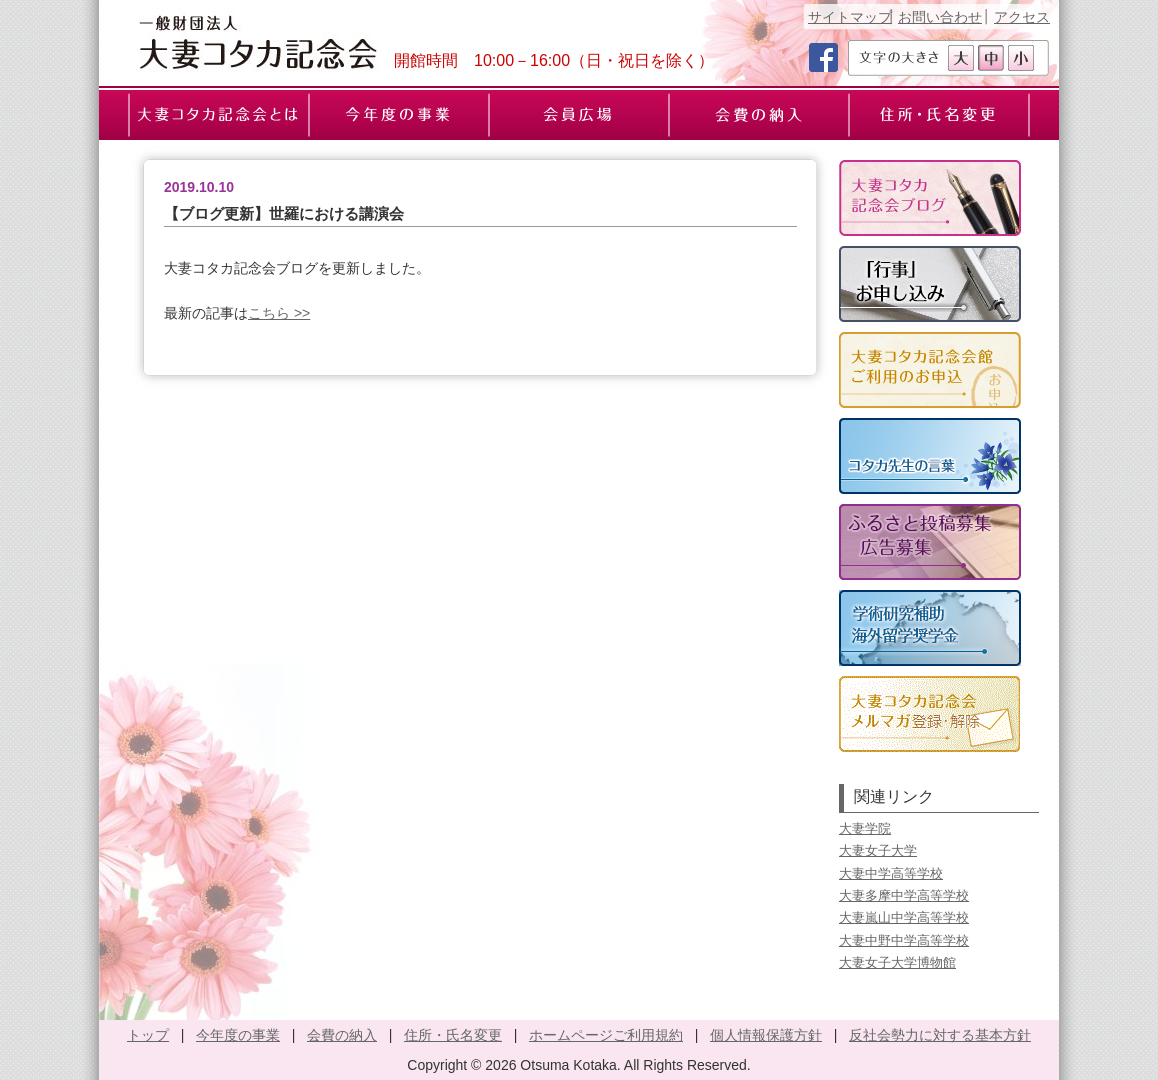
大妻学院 (865, 828)
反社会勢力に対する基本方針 (940, 1035)
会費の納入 (342, 1035)
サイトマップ (850, 17)
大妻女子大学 (878, 850)
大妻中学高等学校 (891, 873)
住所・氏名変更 (453, 1035)
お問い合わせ (940, 17)
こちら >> (279, 313)
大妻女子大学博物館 (897, 962)
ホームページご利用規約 (606, 1035)
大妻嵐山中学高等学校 (904, 917)
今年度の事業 (238, 1035)
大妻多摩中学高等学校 (904, 895)
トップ (148, 1035)
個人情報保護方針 (766, 1035)
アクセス (1022, 17)
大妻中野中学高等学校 (904, 940)
